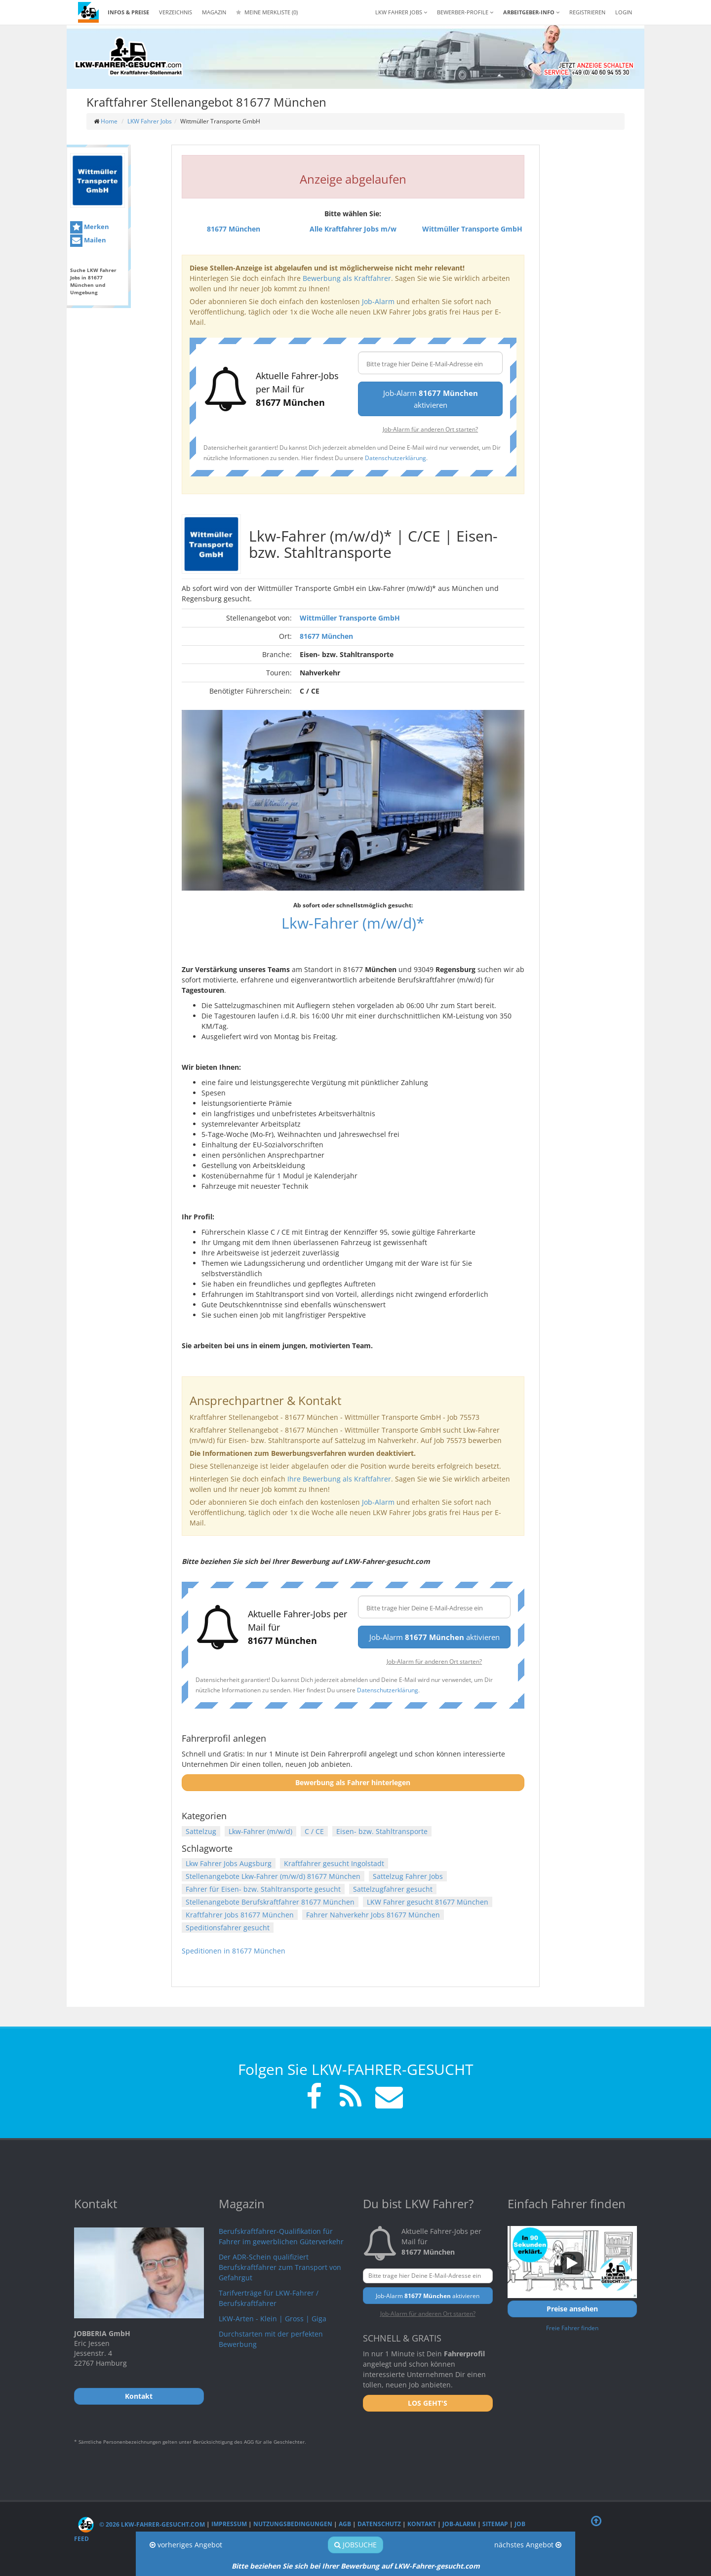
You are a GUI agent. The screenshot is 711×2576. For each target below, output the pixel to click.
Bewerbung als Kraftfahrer (347, 278)
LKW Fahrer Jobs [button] (401, 12)
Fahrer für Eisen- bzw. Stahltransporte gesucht (263, 1889)
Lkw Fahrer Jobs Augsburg (229, 1863)
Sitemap (495, 2524)
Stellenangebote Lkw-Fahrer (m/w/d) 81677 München (273, 1876)
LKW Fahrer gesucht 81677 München (427, 1902)
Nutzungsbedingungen (292, 2524)
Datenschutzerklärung (395, 458)
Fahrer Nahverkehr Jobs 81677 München (373, 1914)
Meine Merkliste (267, 12)
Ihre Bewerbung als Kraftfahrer (339, 1478)
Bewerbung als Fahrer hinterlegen (352, 1782)
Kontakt (421, 2524)
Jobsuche (355, 2544)
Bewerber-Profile (465, 12)
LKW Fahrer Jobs (149, 121)
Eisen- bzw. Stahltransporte (382, 1831)
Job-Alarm (378, 301)
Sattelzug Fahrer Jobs (408, 1876)
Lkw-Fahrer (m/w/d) (260, 1831)
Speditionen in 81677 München (233, 1950)
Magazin (214, 12)
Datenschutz (379, 2524)
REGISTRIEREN (587, 12)
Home (109, 121)
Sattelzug (201, 1831)
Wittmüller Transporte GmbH (350, 618)
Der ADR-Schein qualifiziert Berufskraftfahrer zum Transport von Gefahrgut (280, 2267)
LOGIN (623, 12)
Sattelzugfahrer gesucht (393, 1889)
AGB (345, 2524)
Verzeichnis (175, 12)
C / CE (314, 1831)
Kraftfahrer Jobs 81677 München (240, 1914)
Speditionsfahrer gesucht (228, 1927)
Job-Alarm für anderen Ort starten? (430, 429)
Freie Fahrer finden (572, 2328)
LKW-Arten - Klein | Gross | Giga (272, 2318)
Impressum (229, 2524)
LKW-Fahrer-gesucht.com (437, 2566)
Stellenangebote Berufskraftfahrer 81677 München (270, 1902)
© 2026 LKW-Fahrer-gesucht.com (141, 2524)
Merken (89, 227)
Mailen (88, 240)
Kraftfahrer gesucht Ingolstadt (334, 1863)
